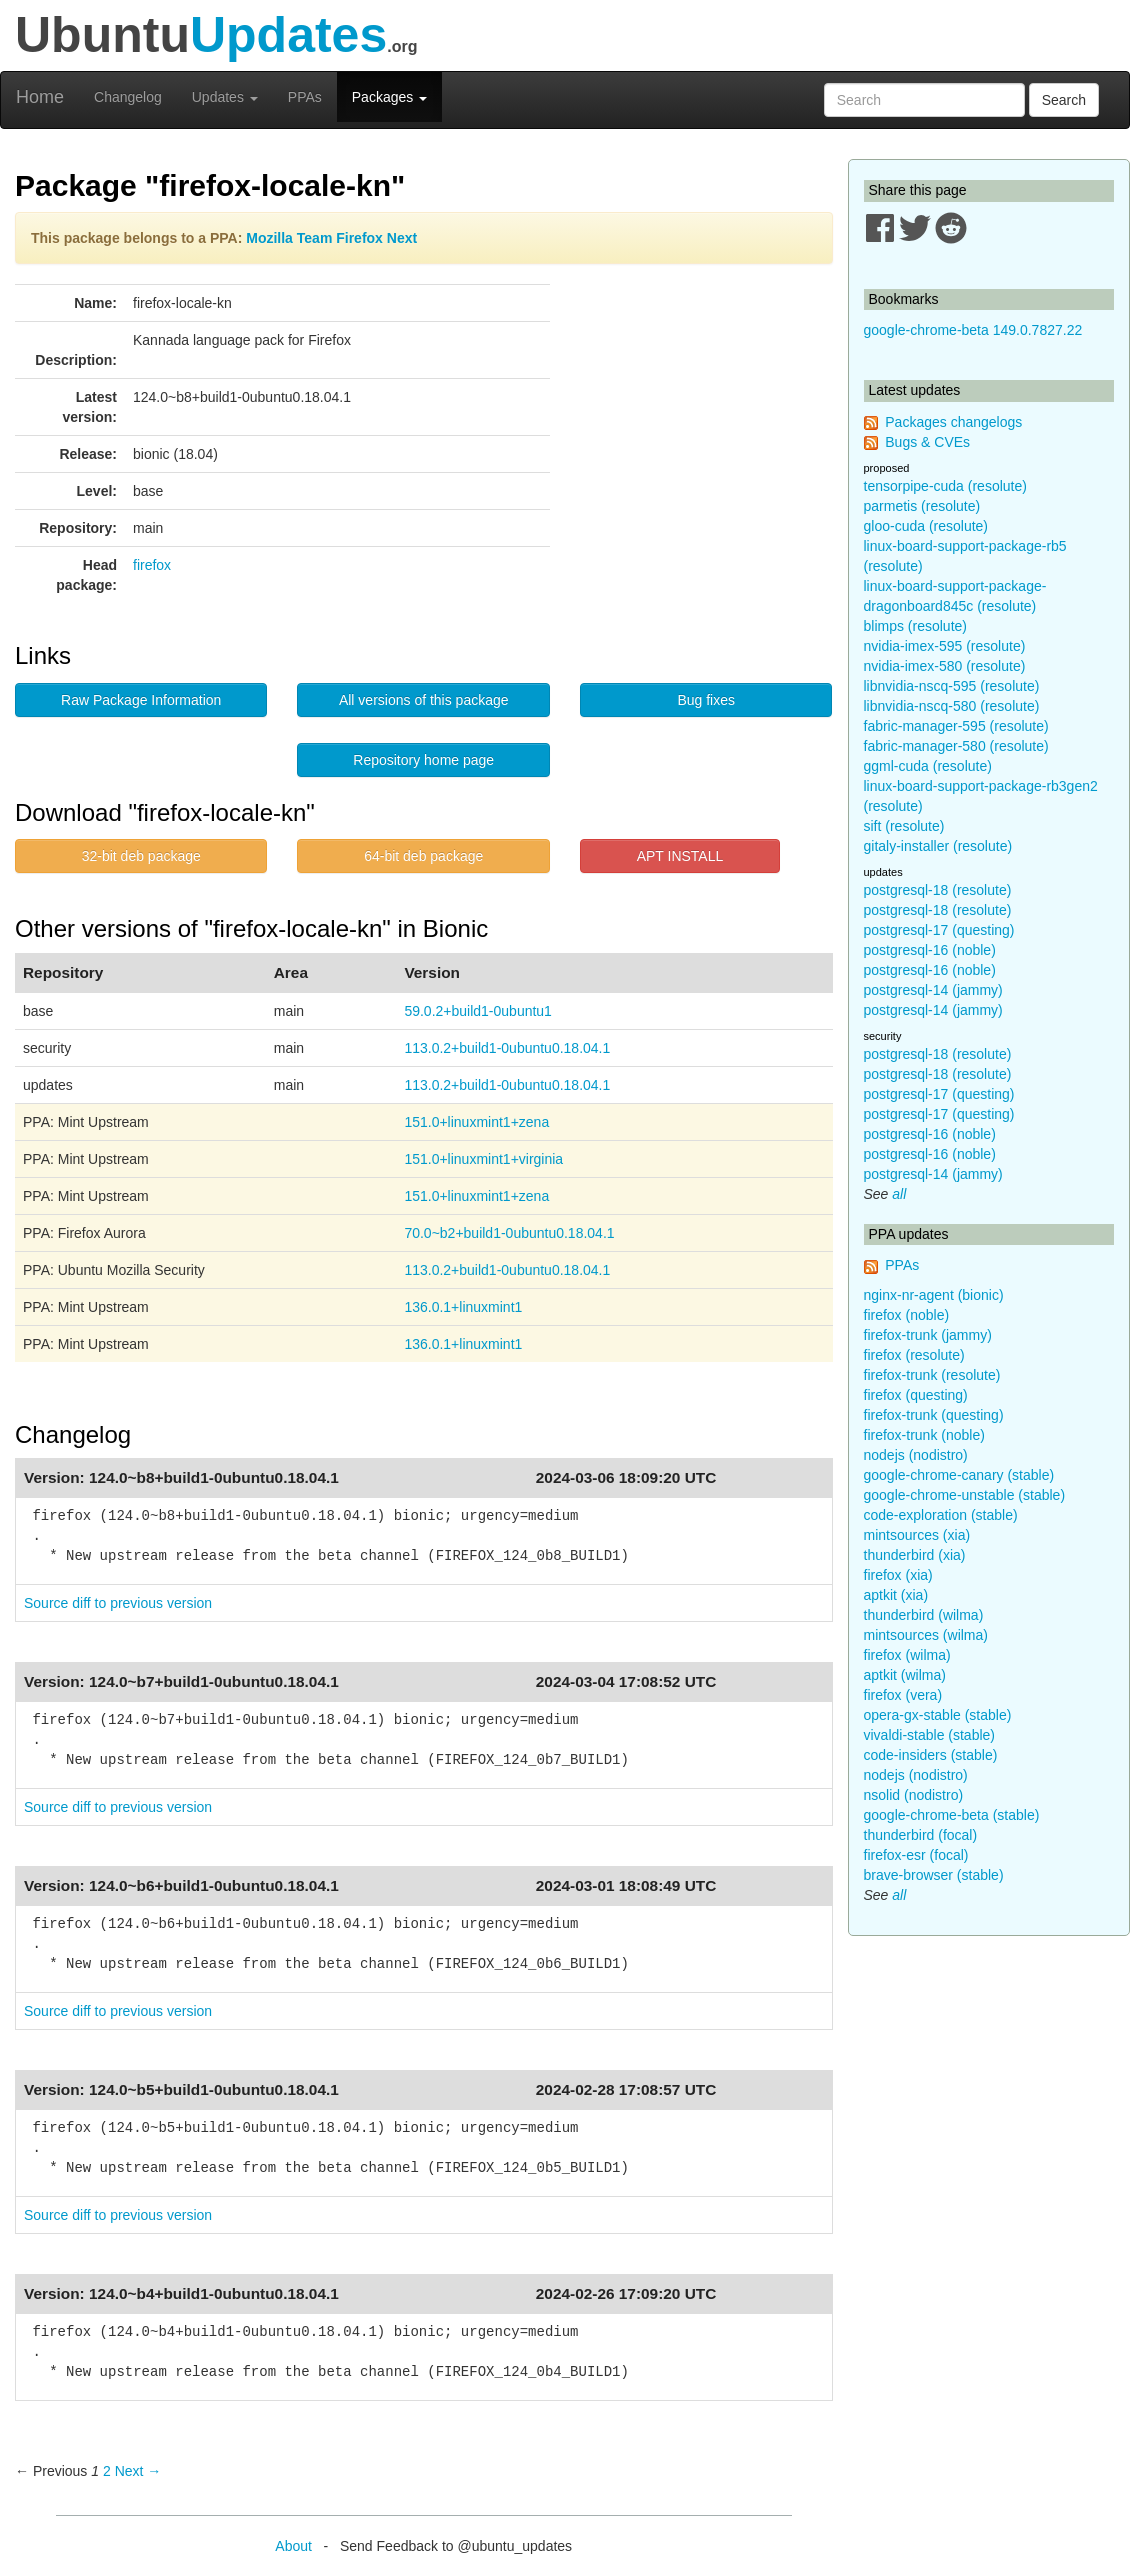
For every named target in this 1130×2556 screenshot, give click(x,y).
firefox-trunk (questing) (934, 1415)
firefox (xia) (898, 1575)
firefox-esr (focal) (916, 1855)
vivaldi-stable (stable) (930, 1735)
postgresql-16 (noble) (930, 950)
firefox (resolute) (914, 1355)
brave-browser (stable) (934, 1875)
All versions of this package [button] (424, 700)
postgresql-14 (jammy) (933, 990)
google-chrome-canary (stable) (959, 1475)
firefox (152, 565)
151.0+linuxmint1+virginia (483, 1159)
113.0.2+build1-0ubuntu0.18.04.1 (507, 1048)
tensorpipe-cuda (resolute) (945, 486)
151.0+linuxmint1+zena (476, 1122)
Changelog (128, 97)
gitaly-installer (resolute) (938, 846)
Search (1064, 100)
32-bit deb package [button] (141, 856)
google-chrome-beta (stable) (952, 1815)
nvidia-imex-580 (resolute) (945, 666)
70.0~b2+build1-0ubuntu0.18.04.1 (509, 1233)
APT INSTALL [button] (680, 856)
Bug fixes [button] (706, 700)
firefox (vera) (903, 1695)
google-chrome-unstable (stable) (965, 1495)
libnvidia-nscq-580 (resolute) (952, 706)
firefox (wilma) (907, 1655)
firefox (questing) (916, 1395)
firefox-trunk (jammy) (928, 1335)
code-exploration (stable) (941, 1515)
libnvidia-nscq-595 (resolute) (952, 686)
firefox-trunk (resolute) (932, 1375)
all (899, 1194)
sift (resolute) (904, 826)
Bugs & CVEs (927, 442)
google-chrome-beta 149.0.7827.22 (973, 330)
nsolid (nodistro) (914, 1795)
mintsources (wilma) (926, 1635)
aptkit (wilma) (905, 1675)
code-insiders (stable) (931, 1755)
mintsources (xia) (917, 1535)
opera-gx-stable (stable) (938, 1715)
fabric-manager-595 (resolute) (956, 726)
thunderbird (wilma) (924, 1615)
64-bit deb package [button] (423, 856)
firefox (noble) (907, 1315)
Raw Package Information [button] (141, 700)
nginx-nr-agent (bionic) (934, 1295)
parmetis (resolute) (922, 506)
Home (40, 97)
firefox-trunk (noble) (924, 1435)
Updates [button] (225, 97)
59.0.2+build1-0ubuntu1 (478, 1011)
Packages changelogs (953, 422)
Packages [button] (389, 97)
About (293, 2546)
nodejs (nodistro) (916, 1455)
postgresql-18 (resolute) (938, 890)
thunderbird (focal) (921, 1835)
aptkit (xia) (896, 1595)
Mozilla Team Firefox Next (331, 238)
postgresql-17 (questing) (939, 930)
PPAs (305, 97)
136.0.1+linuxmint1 (463, 1307)
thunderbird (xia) (915, 1555)
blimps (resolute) (915, 626)
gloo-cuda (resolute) (926, 526)
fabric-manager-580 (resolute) (956, 746)
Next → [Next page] (138, 2471)
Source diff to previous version (118, 1603)
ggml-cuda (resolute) (928, 766)
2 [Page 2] (107, 2471)
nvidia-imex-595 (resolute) (945, 646)
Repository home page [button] (423, 760)
